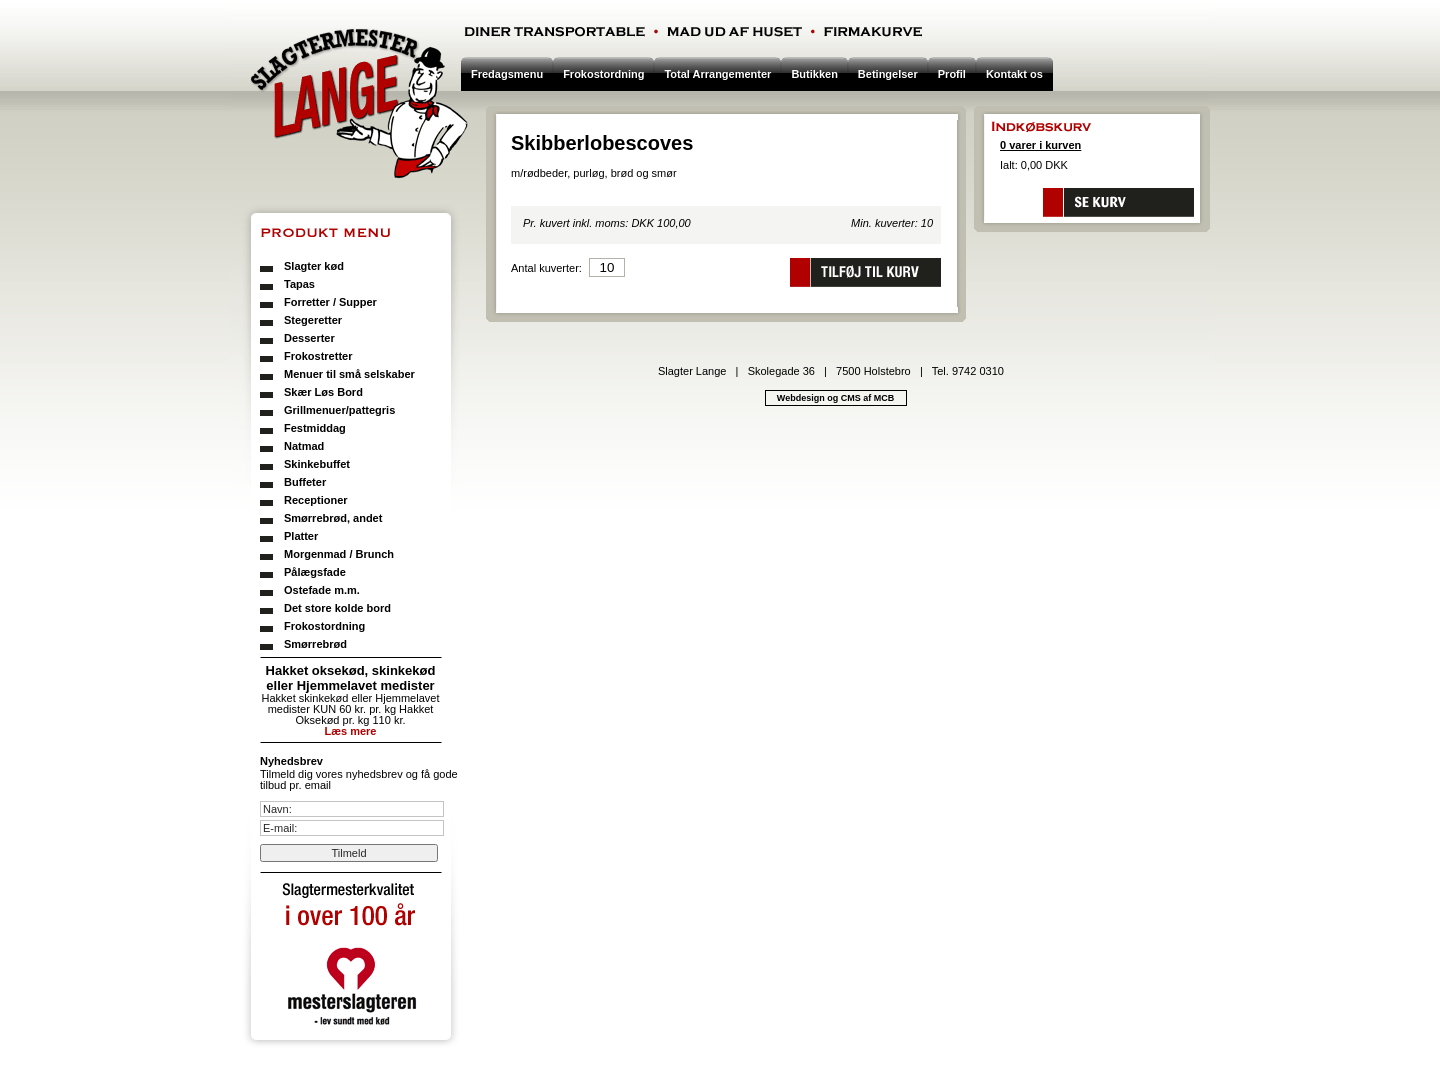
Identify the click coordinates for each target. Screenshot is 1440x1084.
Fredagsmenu (507, 74)
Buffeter (305, 482)
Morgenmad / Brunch (339, 554)
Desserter (309, 338)
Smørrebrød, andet (333, 518)
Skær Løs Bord (323, 392)
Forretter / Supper (330, 302)
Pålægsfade (315, 572)
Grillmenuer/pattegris (339, 410)
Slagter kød (314, 266)
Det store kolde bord (337, 608)
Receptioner (316, 500)
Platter (301, 536)
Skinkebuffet (317, 464)
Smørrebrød (315, 644)
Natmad (304, 446)
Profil (952, 74)
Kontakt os (1014, 74)
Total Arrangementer (717, 74)
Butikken (814, 74)
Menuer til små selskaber (349, 374)
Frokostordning (324, 626)
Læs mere (351, 731)
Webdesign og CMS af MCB (835, 398)
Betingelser (888, 74)
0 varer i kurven (1040, 145)
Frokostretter (318, 356)
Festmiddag (315, 428)
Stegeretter (313, 320)
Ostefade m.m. (322, 590)
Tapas (299, 284)
